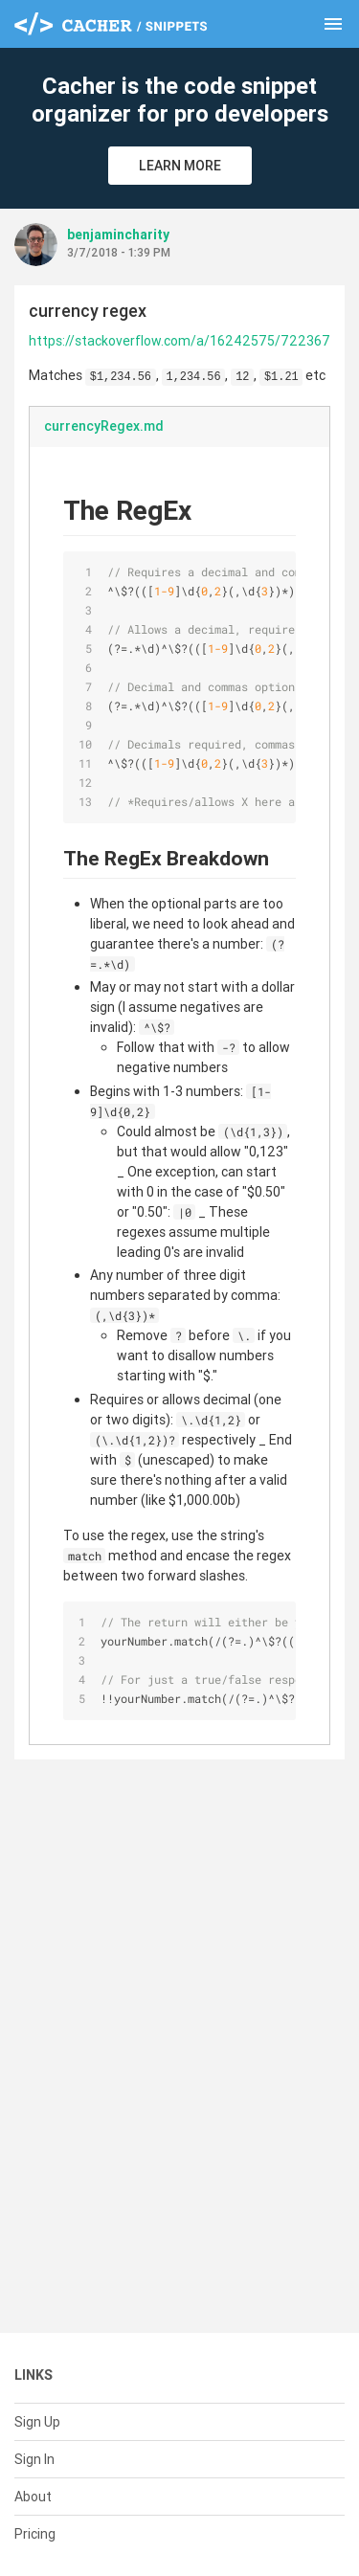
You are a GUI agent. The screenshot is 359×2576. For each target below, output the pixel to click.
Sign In (34, 2459)
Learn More (180, 165)
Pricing (35, 2533)
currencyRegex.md (104, 426)
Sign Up (37, 2421)
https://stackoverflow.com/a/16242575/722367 (179, 340)
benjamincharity (118, 234)
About (33, 2496)
